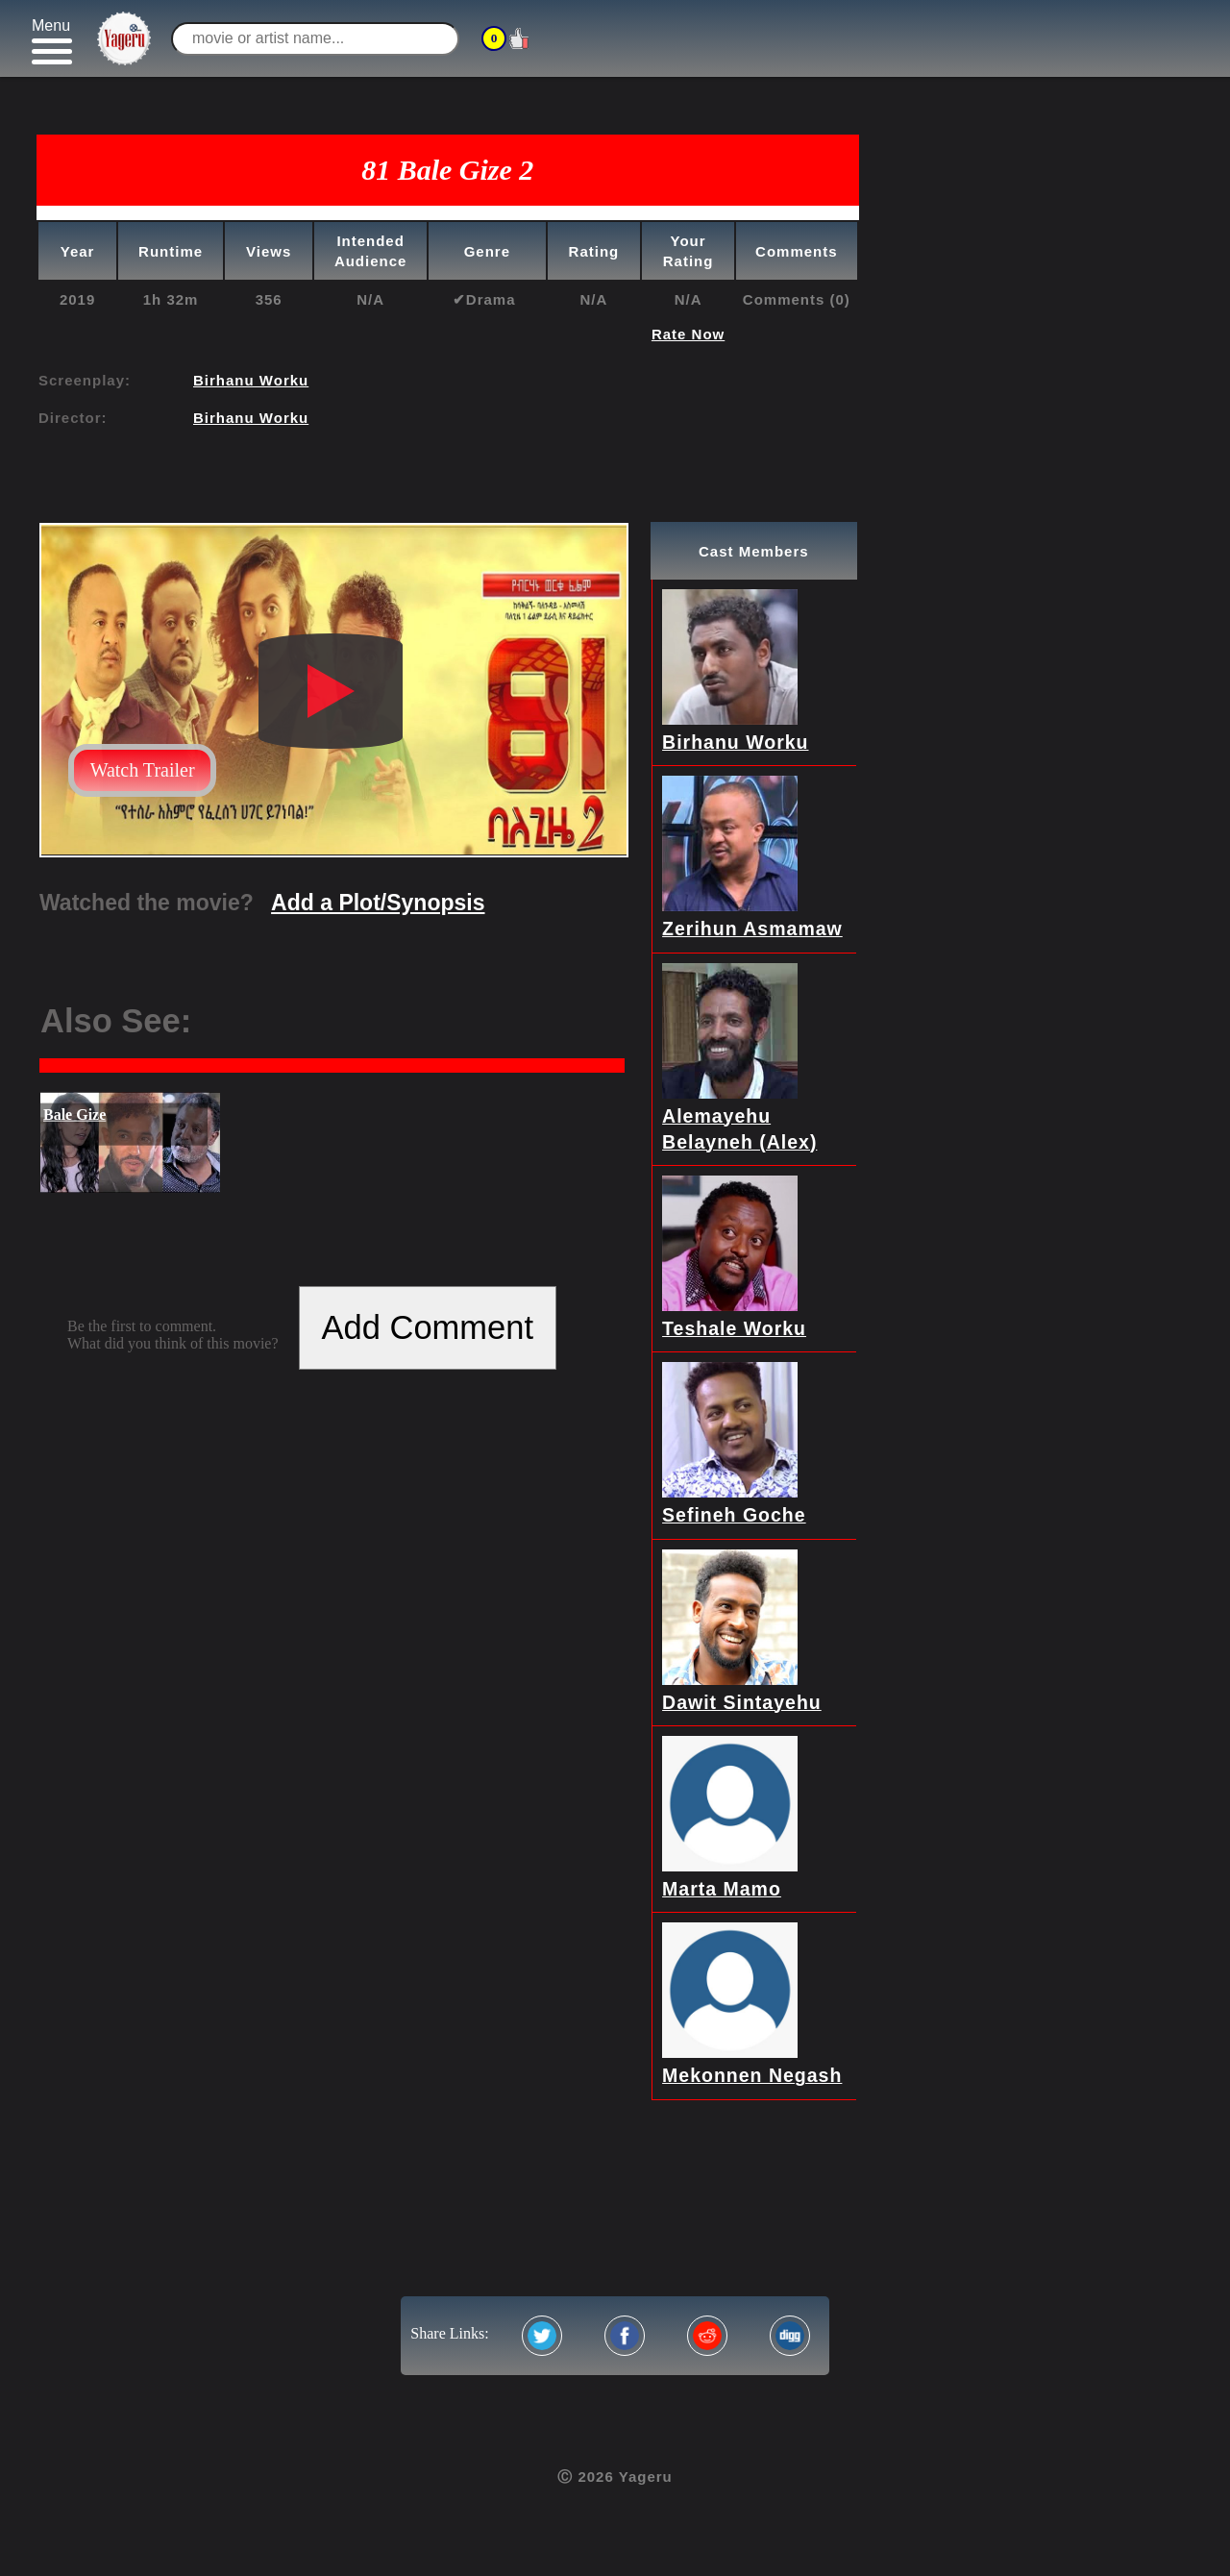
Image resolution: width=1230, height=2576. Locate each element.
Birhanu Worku (250, 380)
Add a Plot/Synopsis (377, 902)
